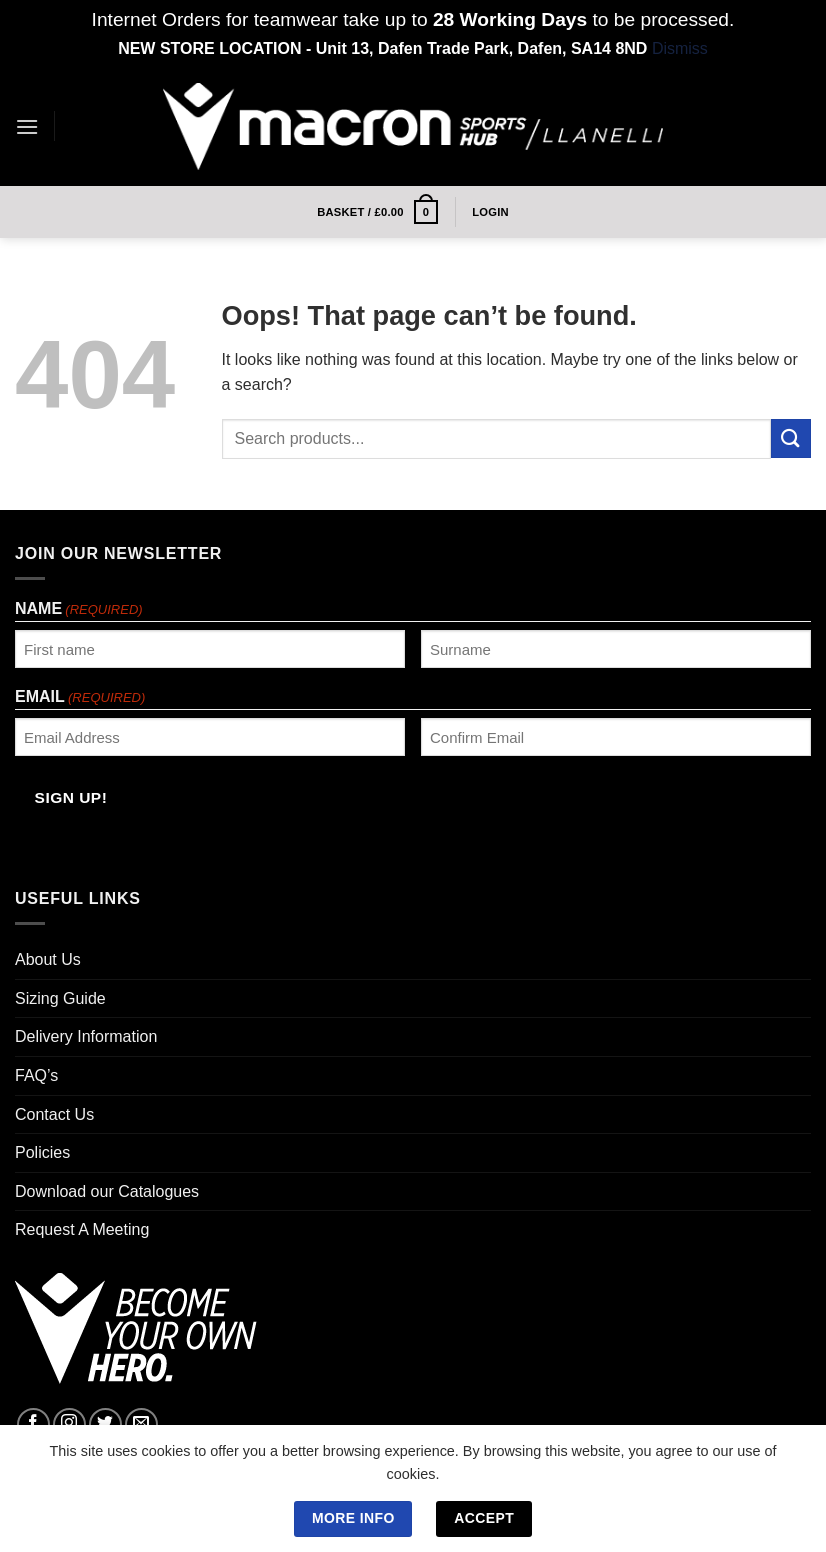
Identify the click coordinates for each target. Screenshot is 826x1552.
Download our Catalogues (107, 1191)
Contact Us (54, 1114)
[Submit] (791, 438)
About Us (48, 959)
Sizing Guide (60, 998)
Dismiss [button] (680, 48)
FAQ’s (36, 1075)
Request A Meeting (82, 1229)
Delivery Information (86, 1036)
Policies (42, 1152)
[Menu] (27, 126)
